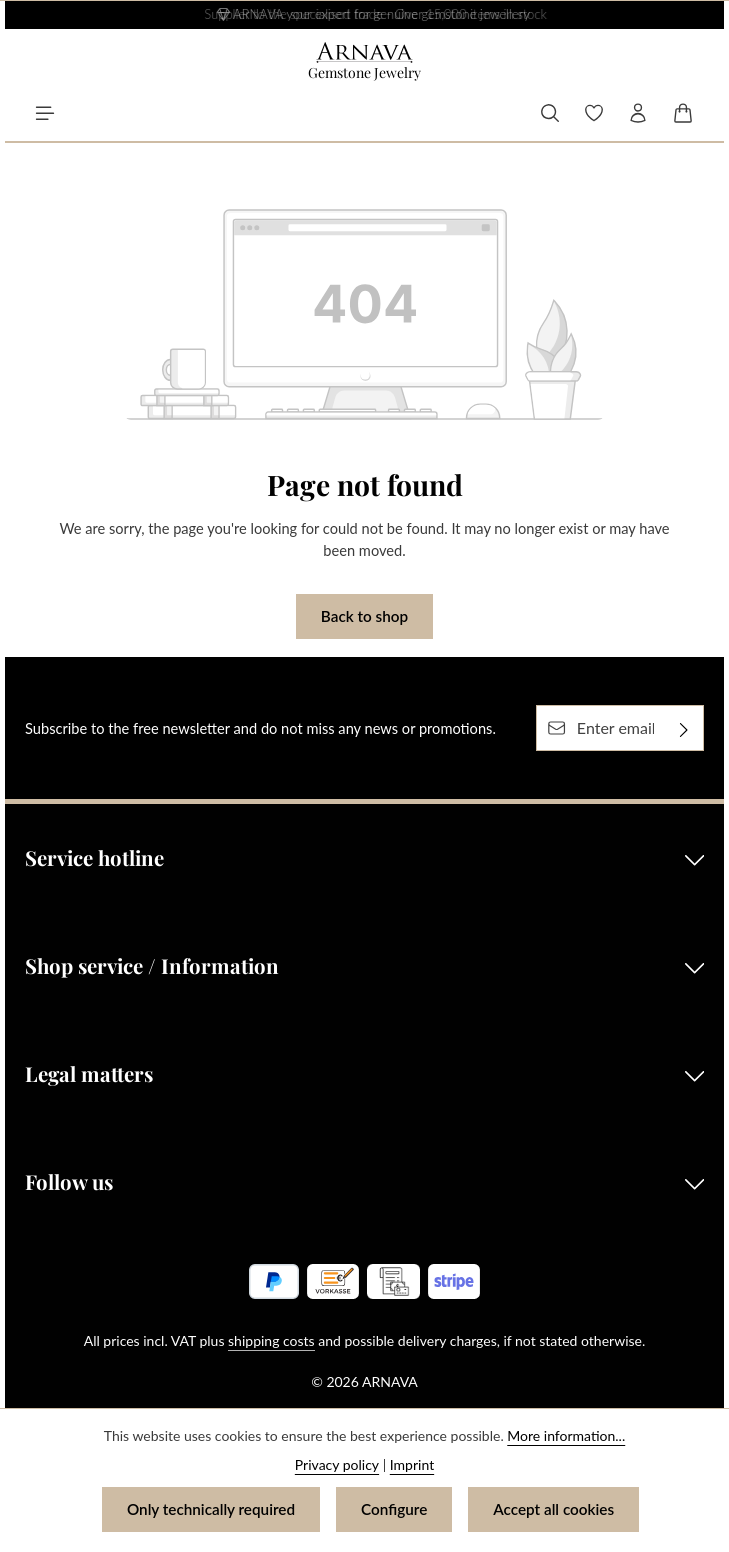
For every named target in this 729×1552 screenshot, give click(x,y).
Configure (394, 1509)
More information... (566, 1435)
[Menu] (45, 113)
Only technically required (211, 1509)
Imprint (412, 1464)
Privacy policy (337, 1464)
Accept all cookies (553, 1509)
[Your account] (638, 113)
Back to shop (364, 616)
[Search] (550, 113)
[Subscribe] (684, 728)
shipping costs (271, 1340)
